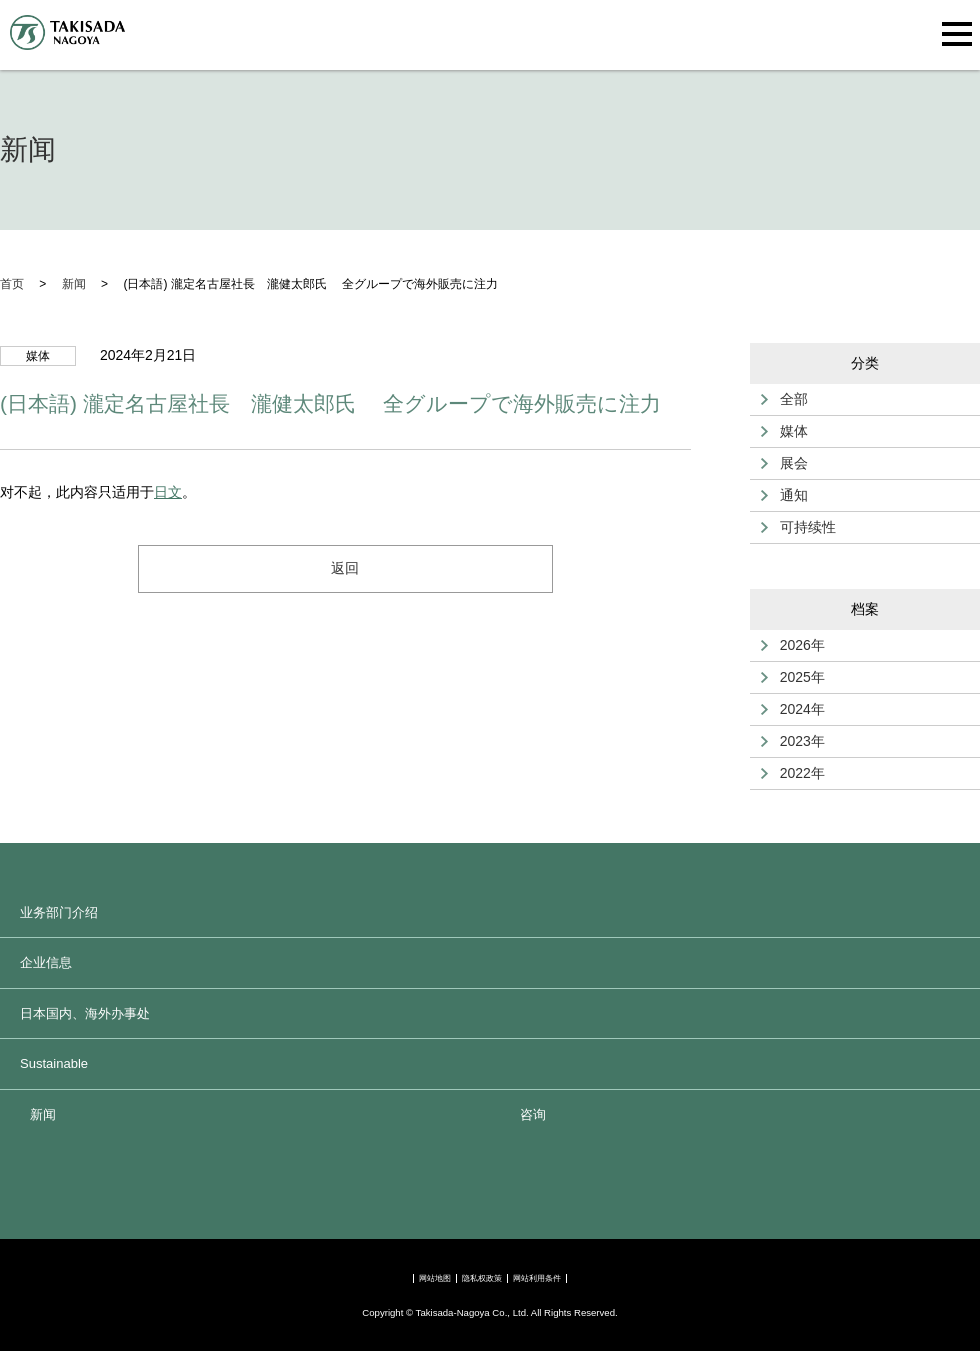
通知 (794, 495)
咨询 (533, 1114)
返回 (345, 568)
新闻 (43, 1114)
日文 (168, 492)
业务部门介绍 (59, 912)
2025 (795, 677)
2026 (795, 645)
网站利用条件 (537, 1278)
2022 (795, 773)
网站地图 (435, 1278)
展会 (794, 463)
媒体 (794, 431)
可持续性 (808, 527)
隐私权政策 (482, 1278)
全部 (794, 399)
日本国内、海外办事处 (85, 1013)
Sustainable (54, 1063)
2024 (795, 709)
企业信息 (46, 962)
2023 (795, 741)
